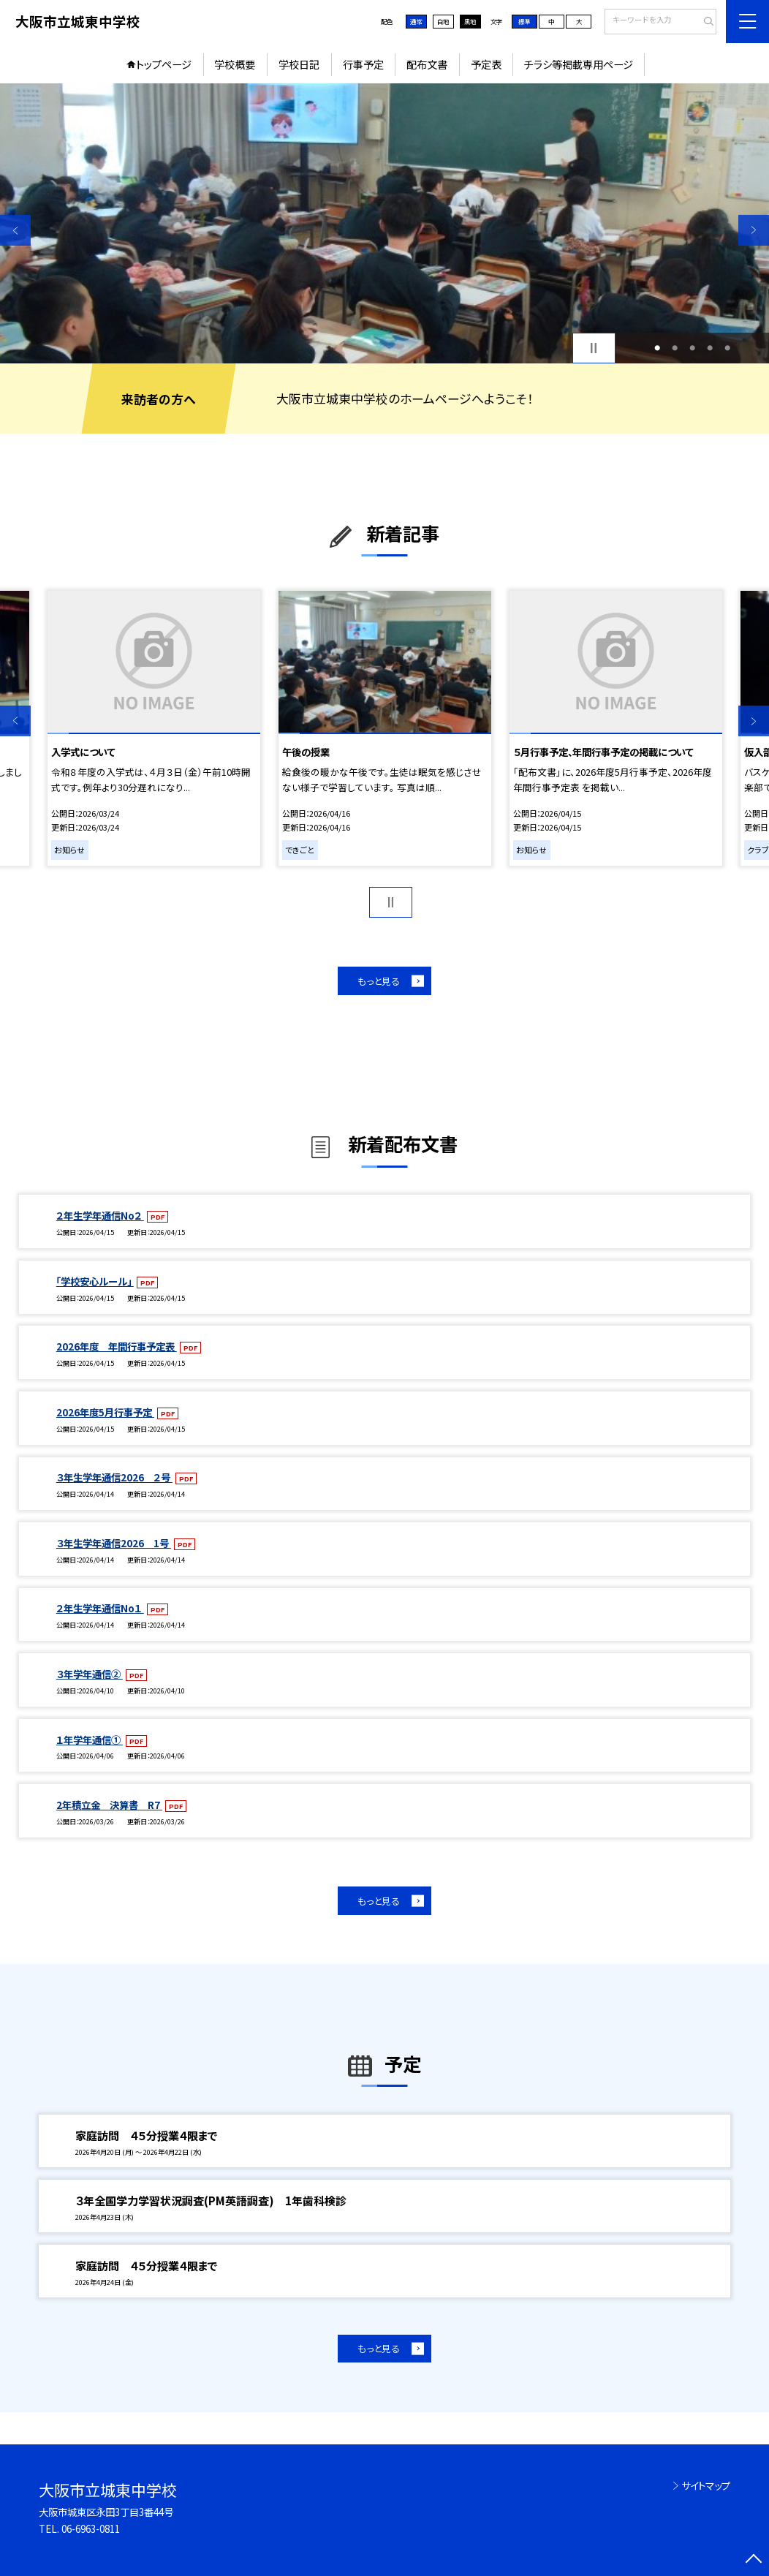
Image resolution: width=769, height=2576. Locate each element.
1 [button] (657, 348)
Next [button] (753, 230)
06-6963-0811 (90, 2528)
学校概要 (234, 64)
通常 (416, 21)
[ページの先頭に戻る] (753, 2560)
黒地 (470, 21)
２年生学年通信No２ (100, 1215)
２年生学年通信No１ (100, 1608)
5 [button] (727, 348)
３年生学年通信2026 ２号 (114, 1477)
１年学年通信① (89, 1739)
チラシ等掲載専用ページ (578, 64)
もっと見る (378, 981)
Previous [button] (15, 230)
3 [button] (692, 348)
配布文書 (426, 64)
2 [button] (675, 348)
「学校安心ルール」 (95, 1281)
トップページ (164, 64)
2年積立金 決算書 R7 (109, 1804)
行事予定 (363, 64)
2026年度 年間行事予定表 (116, 1346)
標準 (524, 21)
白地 (443, 21)
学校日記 (299, 64)
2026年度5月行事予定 (105, 1412)
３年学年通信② (89, 1673)
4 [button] (710, 348)
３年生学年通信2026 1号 (113, 1543)
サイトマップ (705, 2485)
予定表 (486, 64)
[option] (384, 223)
